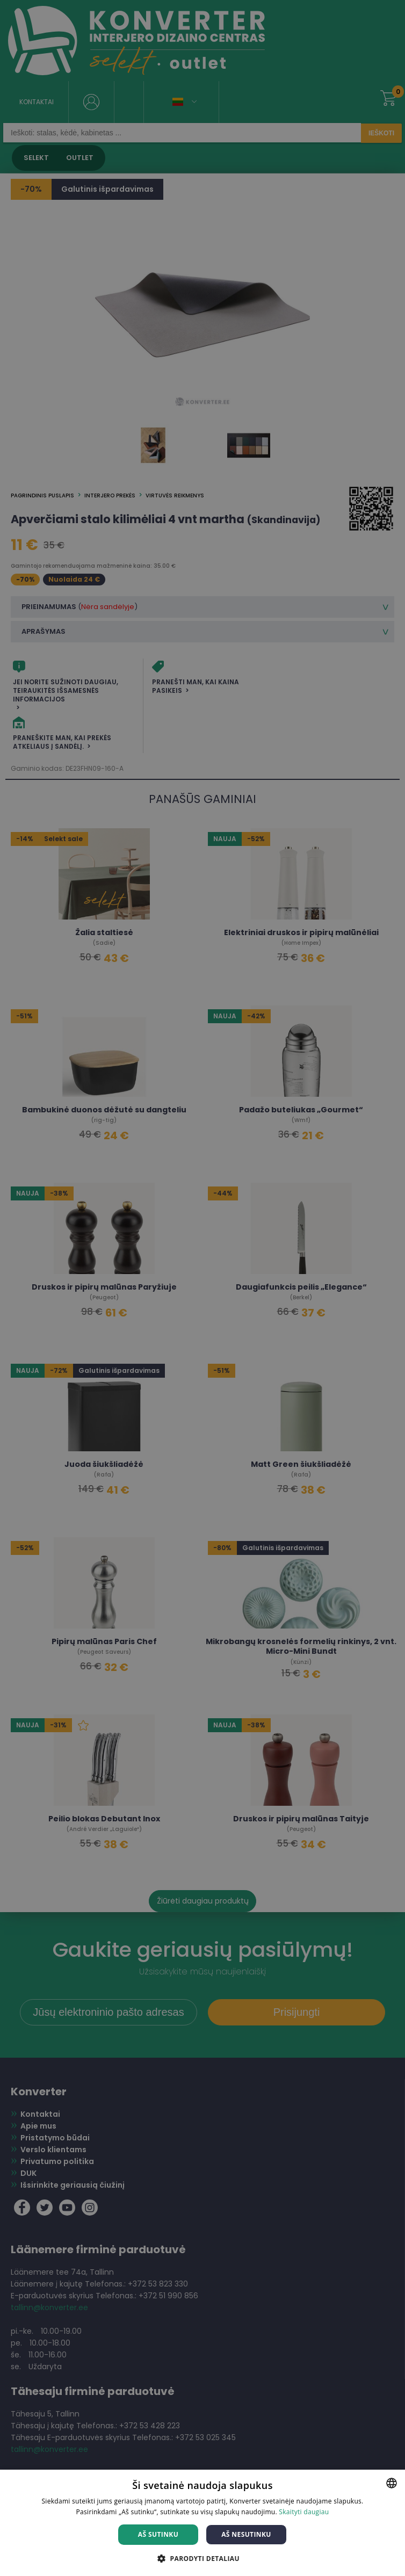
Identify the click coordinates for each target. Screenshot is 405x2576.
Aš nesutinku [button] (246, 2534)
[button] (202, 2558)
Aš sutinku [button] (158, 2534)
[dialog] (202, 1288)
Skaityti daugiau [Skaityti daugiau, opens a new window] (304, 2511)
